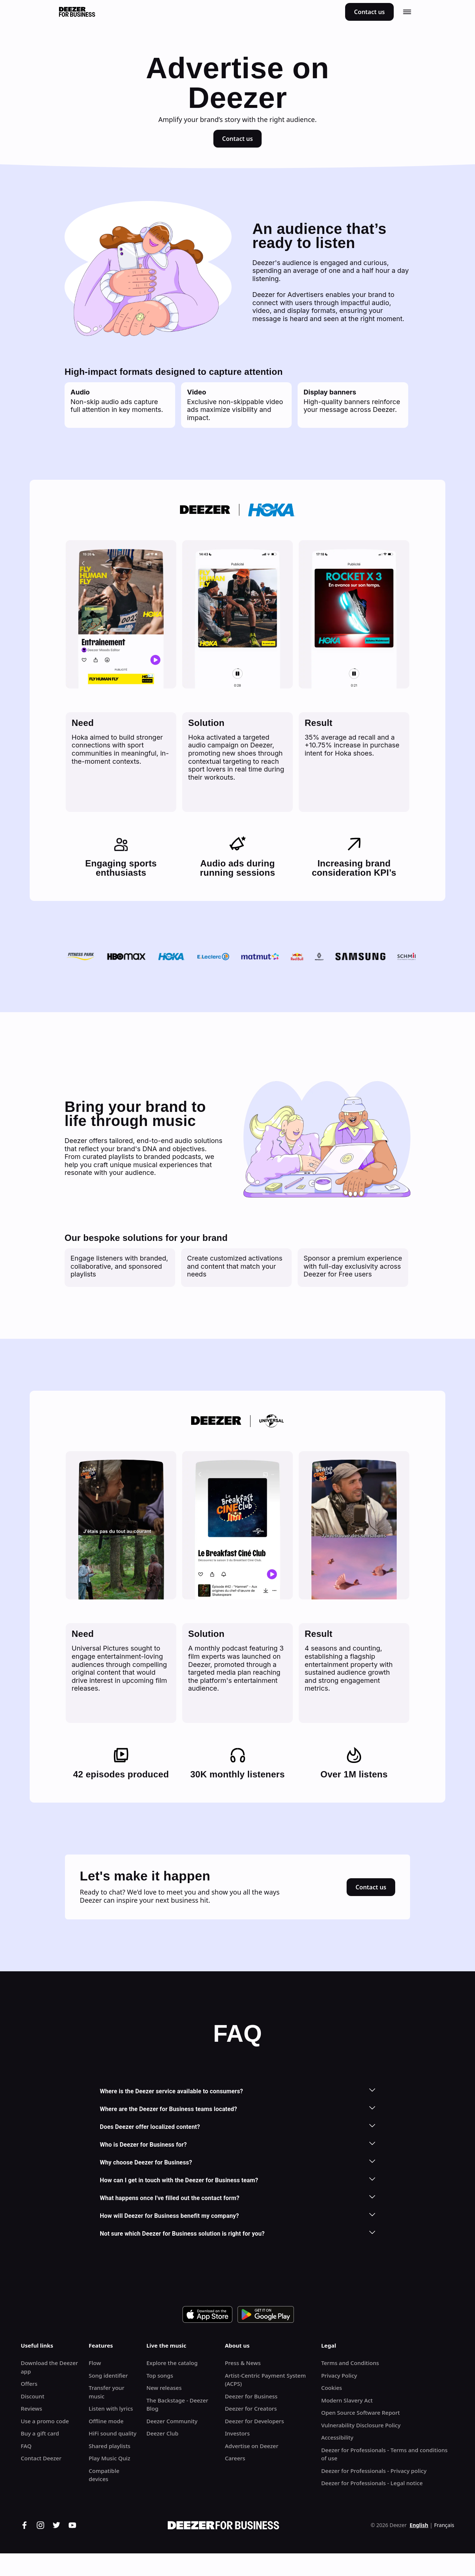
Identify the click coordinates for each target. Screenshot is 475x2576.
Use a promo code (45, 2421)
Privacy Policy (339, 2375)
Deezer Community (171, 2421)
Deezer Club (162, 2433)
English (419, 2525)
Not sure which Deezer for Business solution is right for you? (237, 2233)
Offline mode (106, 2421)
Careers (235, 2458)
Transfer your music (106, 2392)
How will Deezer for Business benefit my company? (237, 2215)
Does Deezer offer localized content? (237, 2126)
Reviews (31, 2408)
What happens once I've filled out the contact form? (237, 2198)
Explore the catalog (171, 2363)
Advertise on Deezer (251, 2446)
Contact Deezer (41, 2458)
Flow (95, 2363)
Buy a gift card (40, 2433)
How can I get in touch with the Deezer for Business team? (237, 2180)
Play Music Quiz (109, 2458)
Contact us (369, 12)
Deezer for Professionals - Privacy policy (373, 2470)
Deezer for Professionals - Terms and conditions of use (384, 2454)
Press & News (243, 2363)
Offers (29, 2383)
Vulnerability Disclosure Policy (360, 2425)
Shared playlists (109, 2446)
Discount (32, 2396)
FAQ (26, 2446)
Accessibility (337, 2437)
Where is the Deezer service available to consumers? (237, 2091)
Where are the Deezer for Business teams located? (237, 2109)
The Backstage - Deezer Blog (177, 2404)
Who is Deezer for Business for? (237, 2144)
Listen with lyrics (111, 2408)
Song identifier (108, 2375)
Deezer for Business (251, 2396)
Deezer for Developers (254, 2421)
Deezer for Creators (251, 2408)
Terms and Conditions (350, 2363)
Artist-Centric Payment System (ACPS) (265, 2380)
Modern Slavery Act (347, 2400)
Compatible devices (104, 2475)
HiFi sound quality (113, 2433)
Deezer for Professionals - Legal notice (372, 2483)
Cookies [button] (331, 2387)
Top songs (159, 2375)
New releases (163, 2387)
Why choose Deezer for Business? (237, 2162)
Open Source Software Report (360, 2412)
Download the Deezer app (49, 2367)
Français (444, 2525)
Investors (237, 2433)
